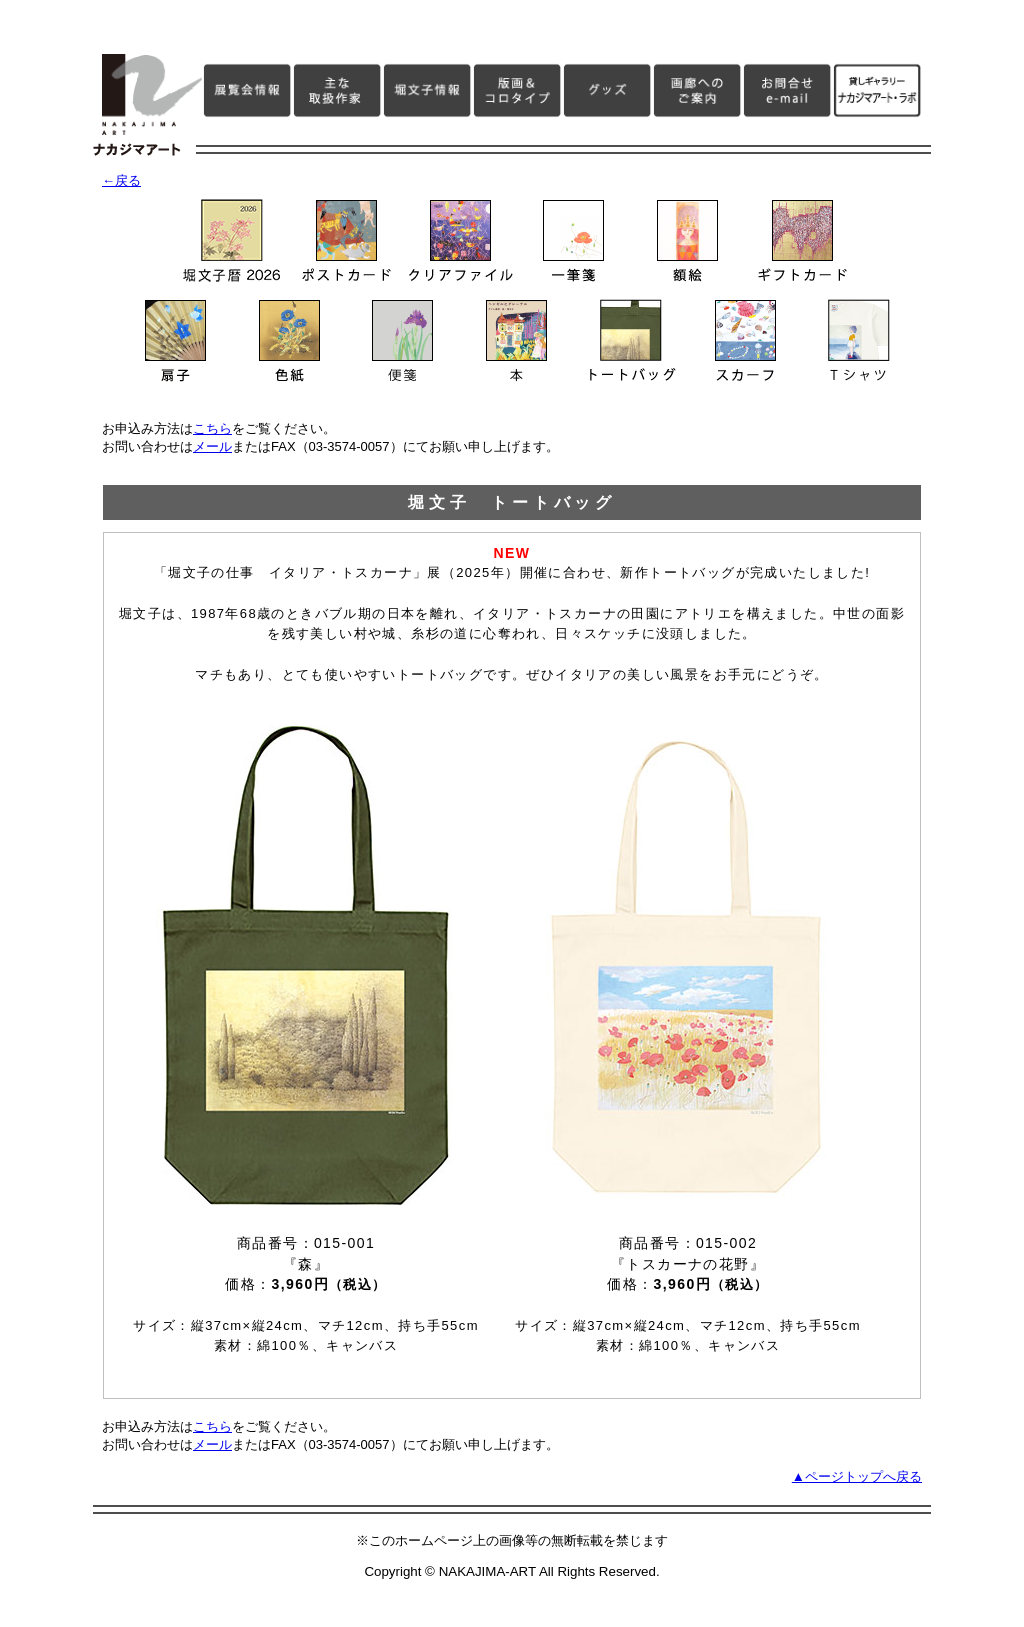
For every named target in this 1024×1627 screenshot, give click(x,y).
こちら (212, 428)
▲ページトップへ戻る (857, 1476)
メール (212, 446)
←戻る (121, 180)
